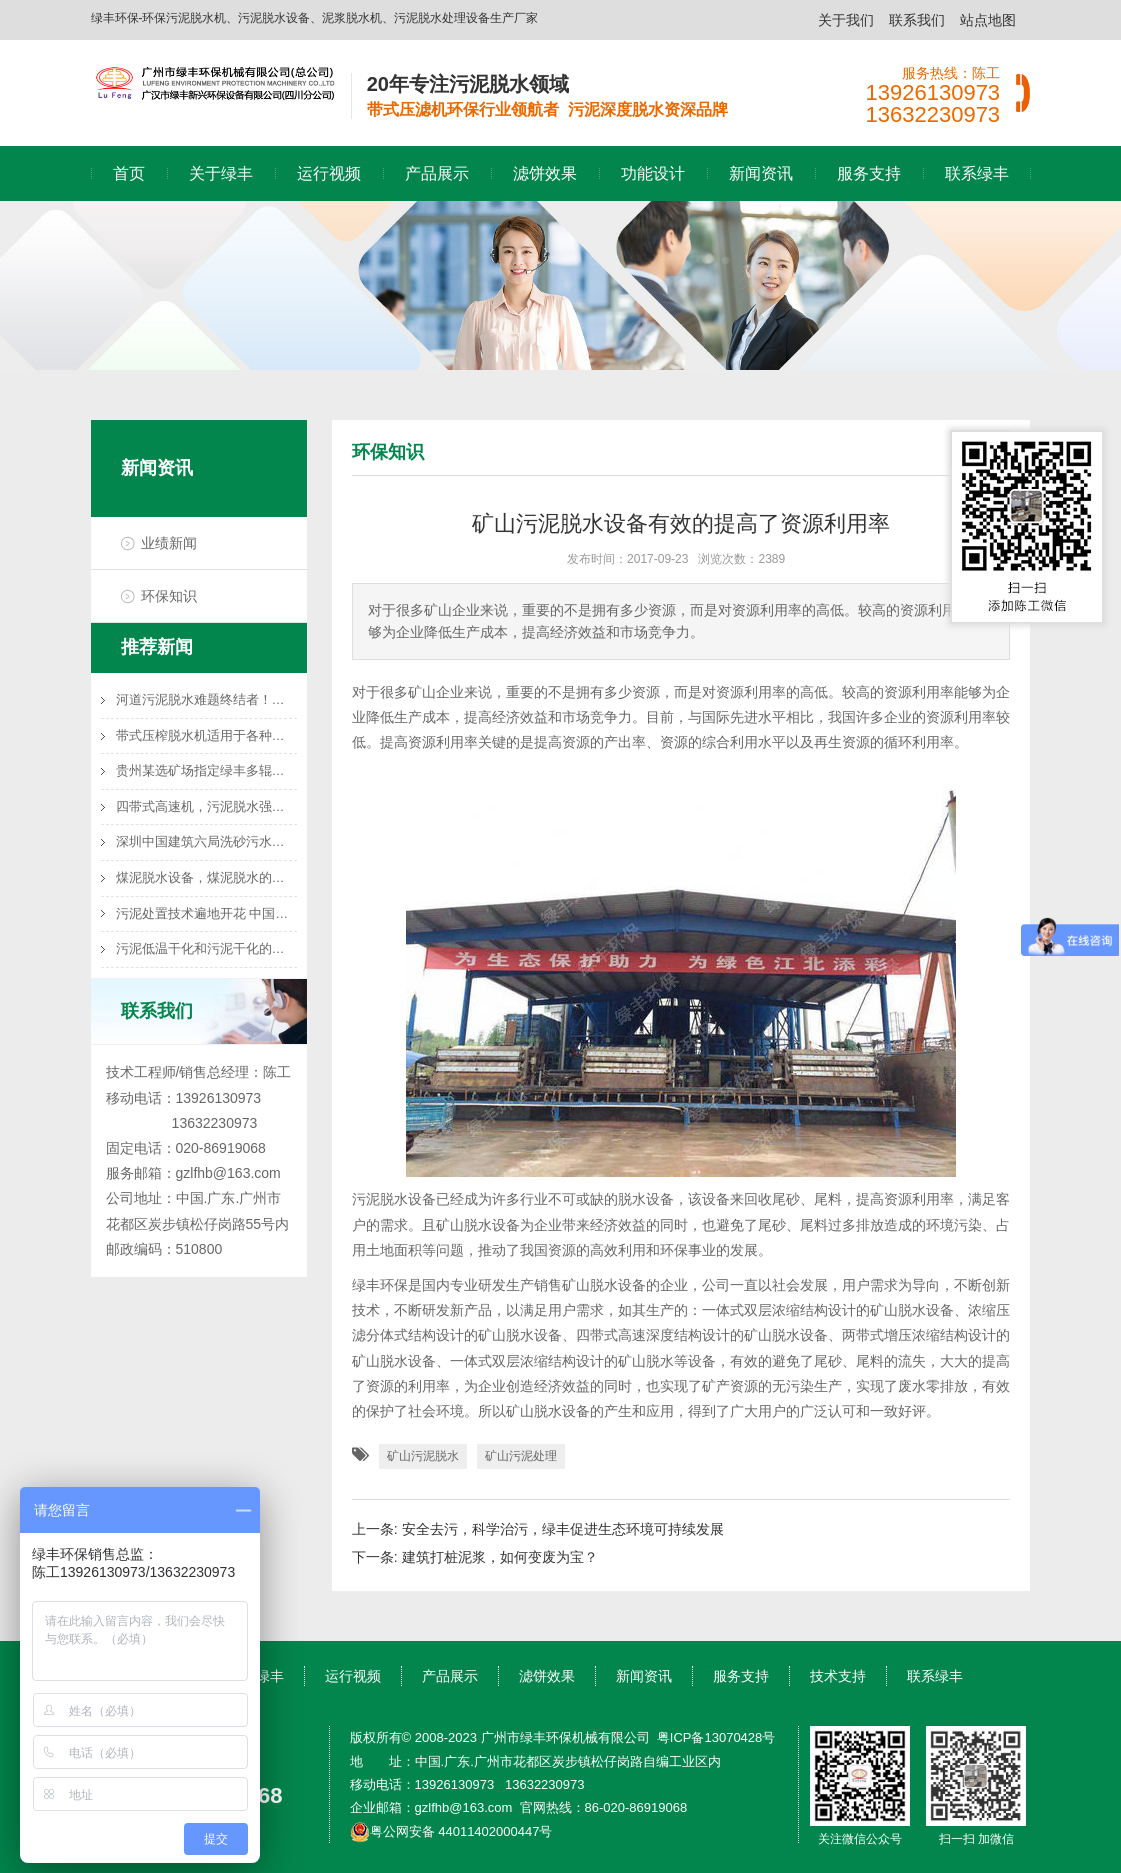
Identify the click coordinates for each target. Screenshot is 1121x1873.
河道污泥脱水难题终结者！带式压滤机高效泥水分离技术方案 (206, 699)
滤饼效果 (545, 173)
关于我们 (846, 20)
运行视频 (329, 173)
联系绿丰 (977, 173)
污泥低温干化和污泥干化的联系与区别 (206, 948)
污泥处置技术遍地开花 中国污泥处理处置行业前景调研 (206, 913)
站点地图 (988, 20)
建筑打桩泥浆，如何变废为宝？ (500, 1557)
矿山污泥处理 (521, 1456)
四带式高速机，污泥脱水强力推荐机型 (206, 806)
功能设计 (653, 173)
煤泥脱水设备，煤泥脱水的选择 (206, 877)
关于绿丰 (221, 173)
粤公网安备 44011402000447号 (451, 1831)
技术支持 (838, 1676)
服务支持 (869, 173)
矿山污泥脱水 (423, 1456)
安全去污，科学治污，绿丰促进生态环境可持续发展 (563, 1529)
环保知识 (169, 596)
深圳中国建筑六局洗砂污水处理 (206, 841)
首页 (129, 173)
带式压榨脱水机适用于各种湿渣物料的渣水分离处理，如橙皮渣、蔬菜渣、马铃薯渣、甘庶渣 (206, 735)
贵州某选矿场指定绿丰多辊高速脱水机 (206, 770)
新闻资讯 (761, 173)
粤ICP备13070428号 (716, 1737)
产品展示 (437, 173)
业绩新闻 (169, 543)
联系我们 (917, 20)
